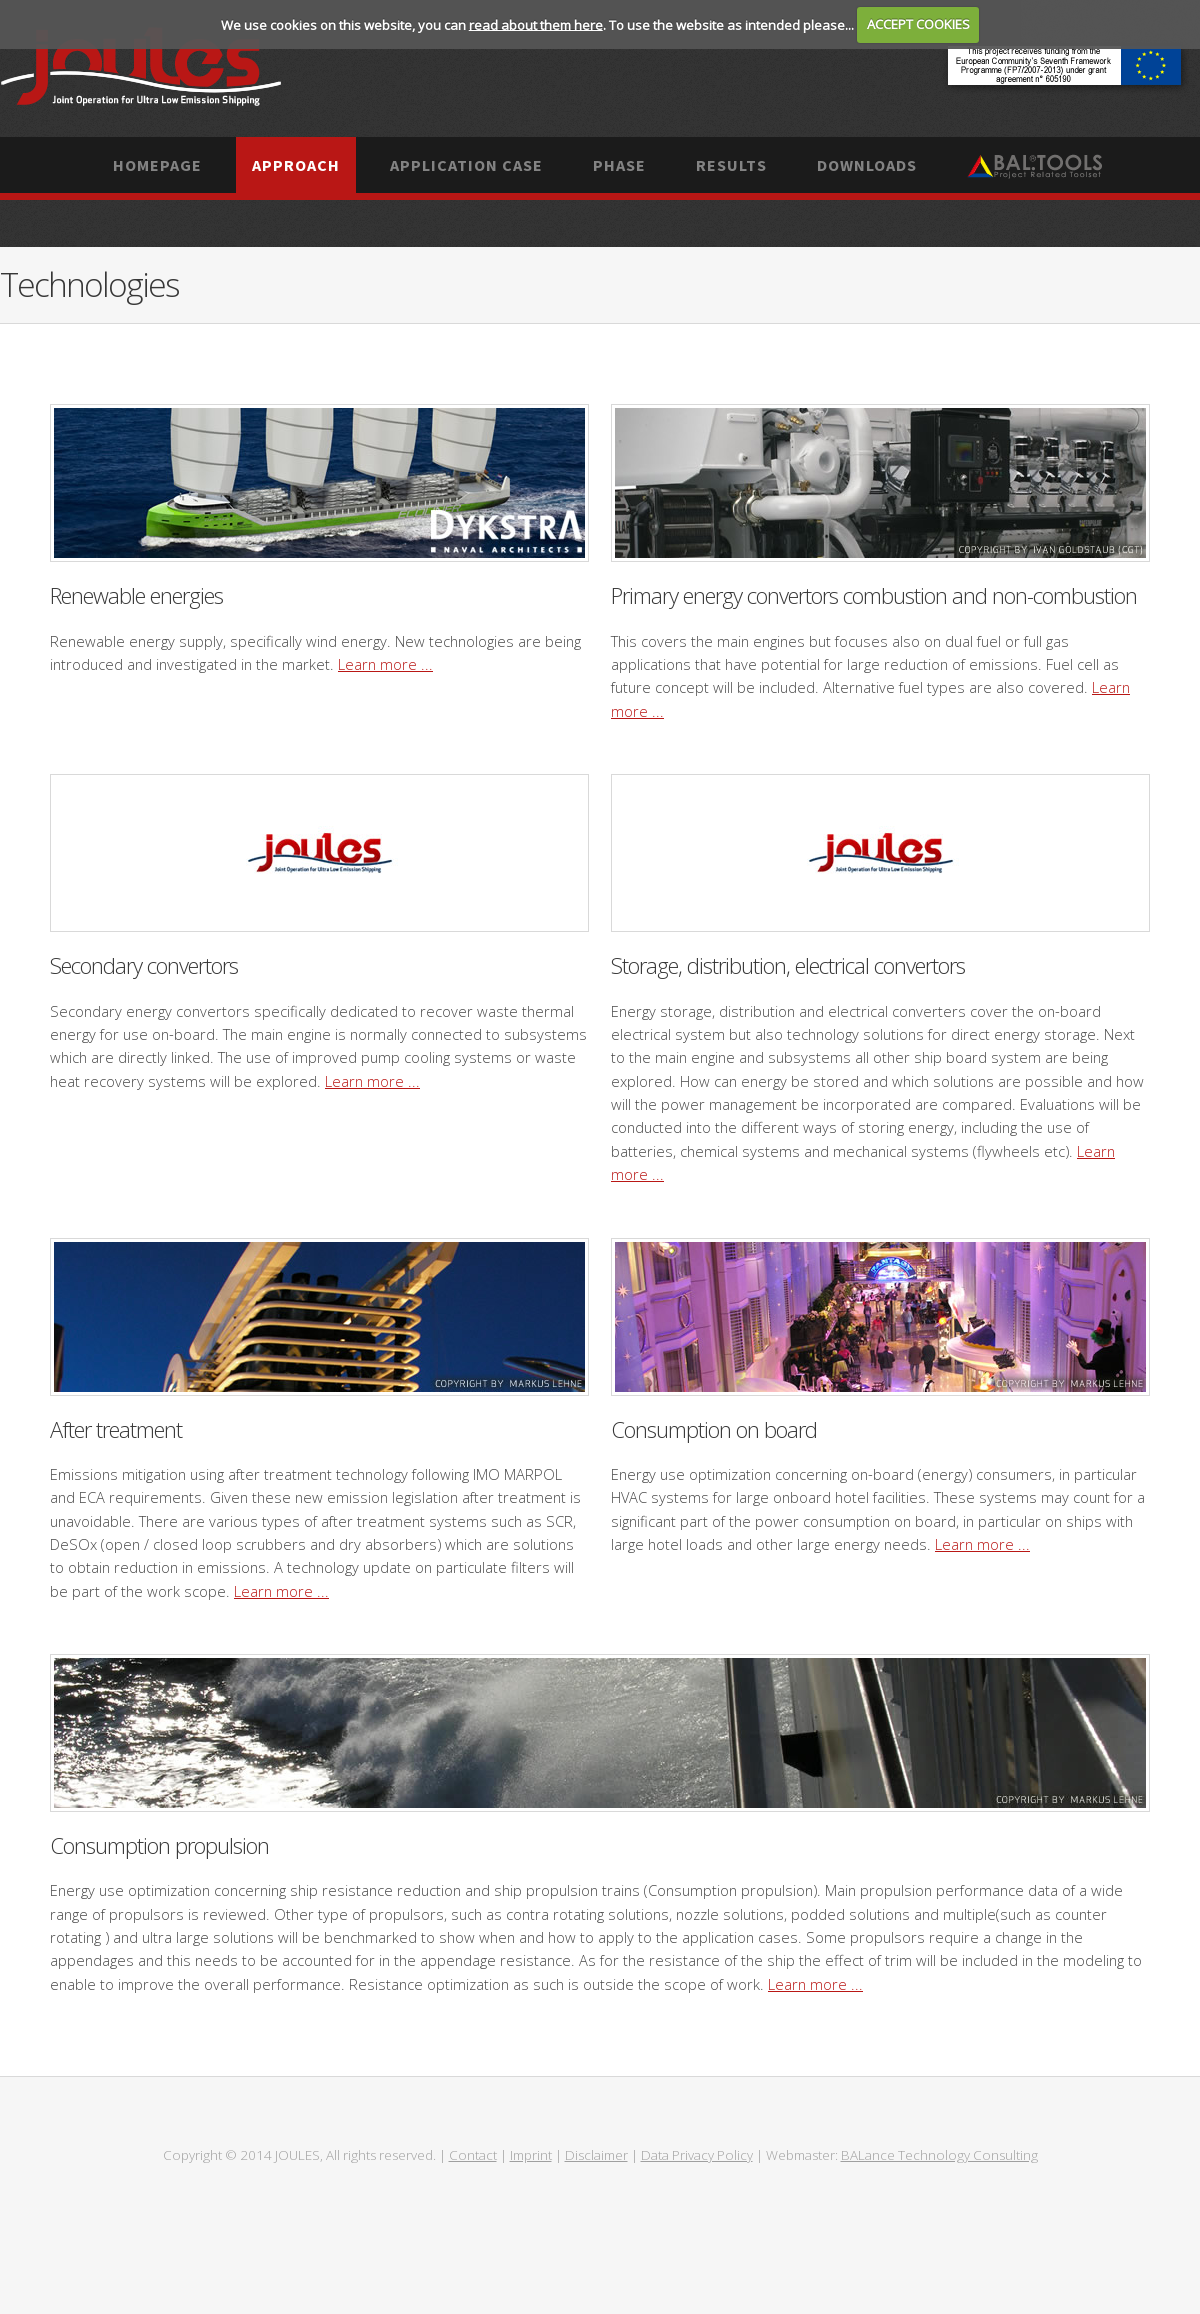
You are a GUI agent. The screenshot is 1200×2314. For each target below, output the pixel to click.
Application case (466, 165)
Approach (296, 165)
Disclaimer (596, 2155)
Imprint (531, 2155)
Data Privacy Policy (697, 2155)
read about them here (536, 24)
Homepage (157, 165)
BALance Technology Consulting (939, 2155)
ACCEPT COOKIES (918, 24)
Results (731, 165)
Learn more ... (385, 664)
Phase (619, 165)
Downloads (867, 165)
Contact (473, 2155)
